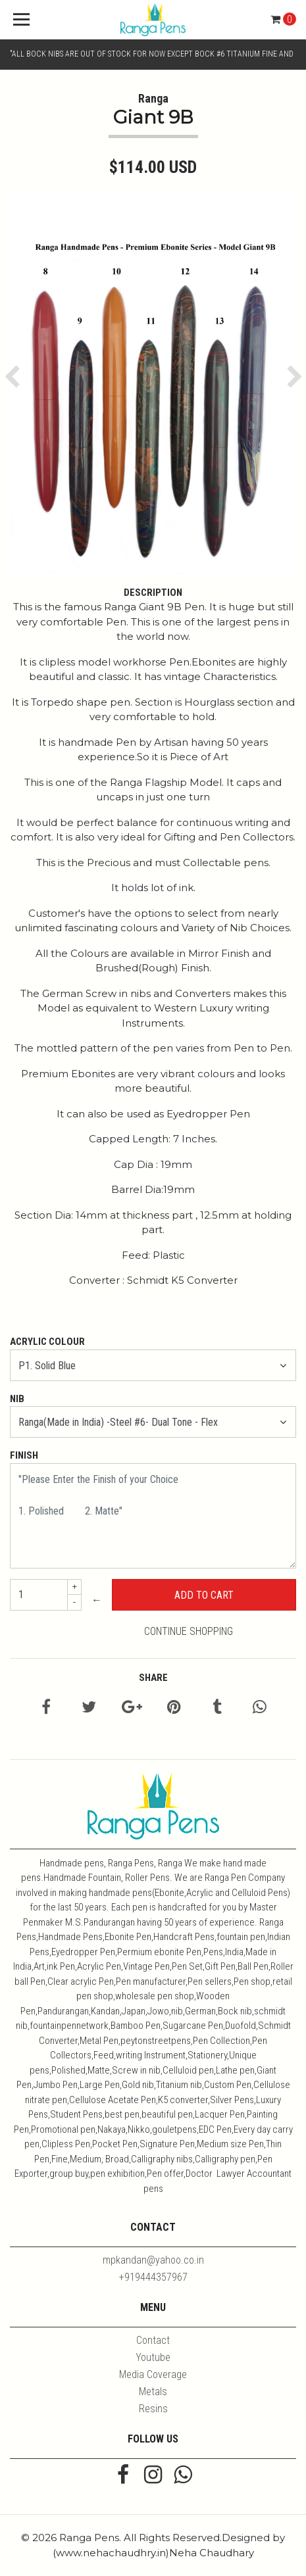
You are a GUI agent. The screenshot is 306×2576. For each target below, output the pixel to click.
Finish (24, 1455)
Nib (17, 1399)
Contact (153, 2340)
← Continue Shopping (162, 1615)
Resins (153, 2408)
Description (153, 592)
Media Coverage (153, 2374)
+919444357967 (153, 2277)
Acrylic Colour (47, 1342)
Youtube (153, 2357)
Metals (153, 2391)
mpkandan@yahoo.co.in (153, 2260)
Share (153, 1678)
